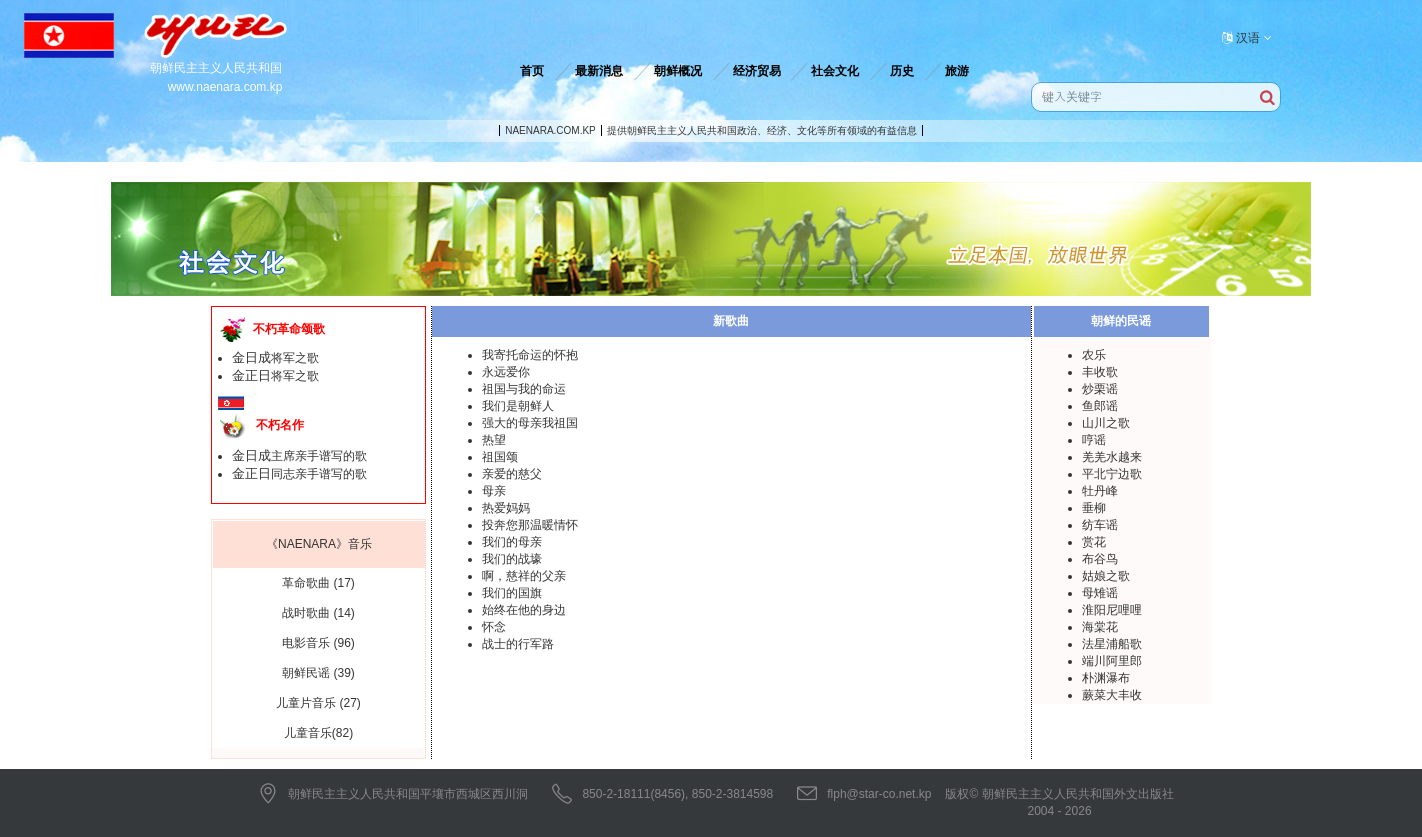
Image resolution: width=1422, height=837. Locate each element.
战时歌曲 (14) (318, 613)
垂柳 (1094, 508)
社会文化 (835, 71)
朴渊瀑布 (1106, 678)
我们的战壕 (512, 559)
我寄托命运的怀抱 (530, 355)
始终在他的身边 (524, 610)
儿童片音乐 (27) (318, 703)
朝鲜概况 (678, 71)
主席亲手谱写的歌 (299, 456)
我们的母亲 (512, 542)
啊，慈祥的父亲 (524, 576)
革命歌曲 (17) (318, 583)
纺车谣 (1100, 525)
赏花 (1094, 542)
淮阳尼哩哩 (1112, 610)
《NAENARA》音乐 (319, 544)
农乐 (1094, 355)
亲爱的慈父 (512, 474)
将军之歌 (275, 358)
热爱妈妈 (506, 508)
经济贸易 (757, 71)
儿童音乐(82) (318, 733)
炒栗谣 (1100, 389)
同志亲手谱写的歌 (299, 474)
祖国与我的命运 (524, 389)
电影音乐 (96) (318, 643)
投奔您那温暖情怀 (530, 525)
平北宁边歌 (1112, 474)
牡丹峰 (1100, 491)
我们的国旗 (512, 593)
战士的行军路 (518, 644)
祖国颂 (500, 457)
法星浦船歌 (1112, 644)
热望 (494, 440)
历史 (902, 71)
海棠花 (1100, 627)
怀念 (494, 627)
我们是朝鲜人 (518, 406)
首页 (532, 71)
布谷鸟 (1100, 559)
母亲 (494, 491)
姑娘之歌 (1106, 576)
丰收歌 (1100, 372)
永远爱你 (506, 372)
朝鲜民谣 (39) (318, 673)
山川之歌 (1106, 423)
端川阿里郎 (1112, 661)
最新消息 (599, 71)
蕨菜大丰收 (1112, 695)
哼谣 (1094, 440)
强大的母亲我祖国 (530, 423)
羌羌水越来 (1112, 457)
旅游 (957, 71)
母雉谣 (1100, 593)
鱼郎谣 (1100, 406)
